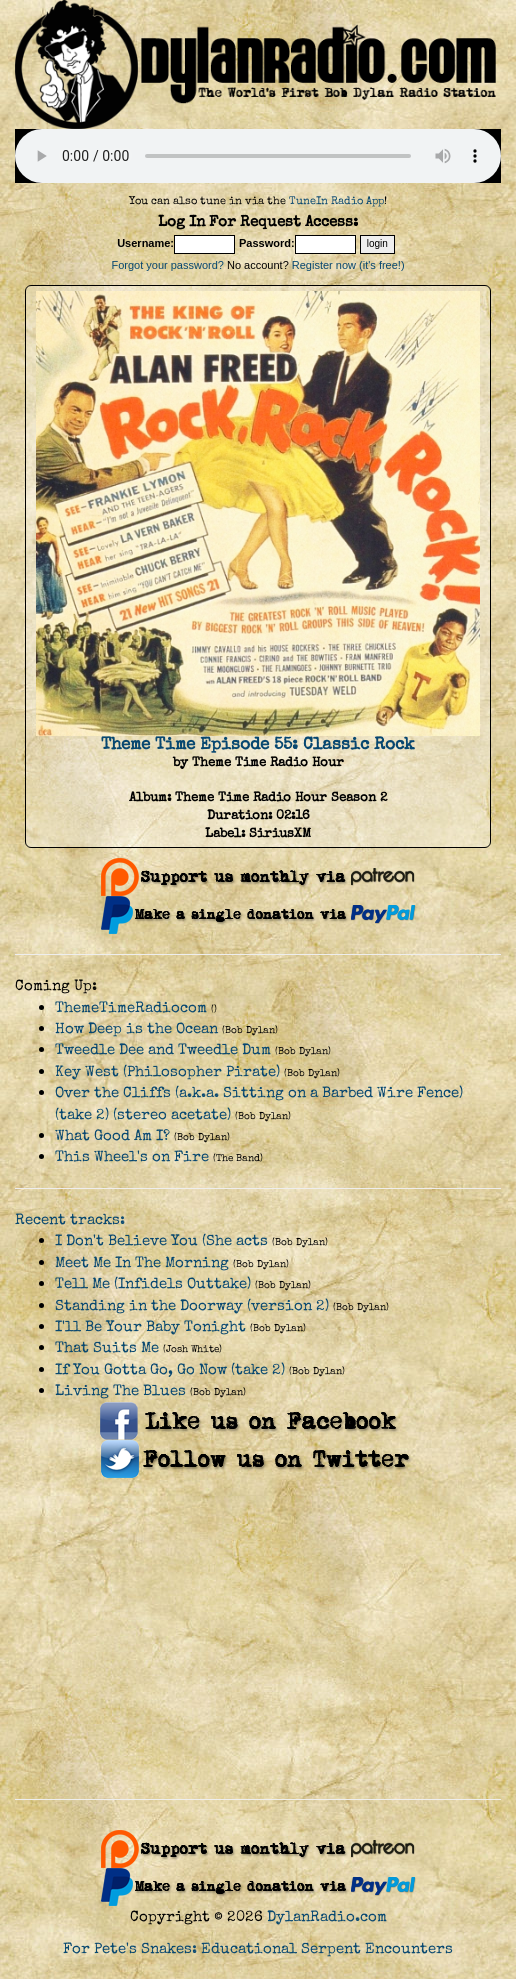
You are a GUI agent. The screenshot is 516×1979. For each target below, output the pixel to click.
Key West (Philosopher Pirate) (167, 1071)
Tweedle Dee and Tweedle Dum (163, 1049)
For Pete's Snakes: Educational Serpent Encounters (258, 1948)
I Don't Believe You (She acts (161, 1240)
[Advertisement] (258, 1639)
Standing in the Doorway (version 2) (192, 1305)
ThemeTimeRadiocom (131, 1007)
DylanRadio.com (327, 1916)
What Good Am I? (112, 1135)
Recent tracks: (70, 1219)
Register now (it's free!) (348, 265)
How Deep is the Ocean (136, 1028)
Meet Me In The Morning (142, 1262)
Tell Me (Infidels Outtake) (153, 1283)
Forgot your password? (167, 265)
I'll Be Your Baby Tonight (150, 1326)
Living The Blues (120, 1390)
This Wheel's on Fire (132, 1156)
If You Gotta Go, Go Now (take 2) (170, 1369)
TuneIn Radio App (336, 200)
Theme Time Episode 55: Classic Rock (258, 744)
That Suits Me (107, 1347)
